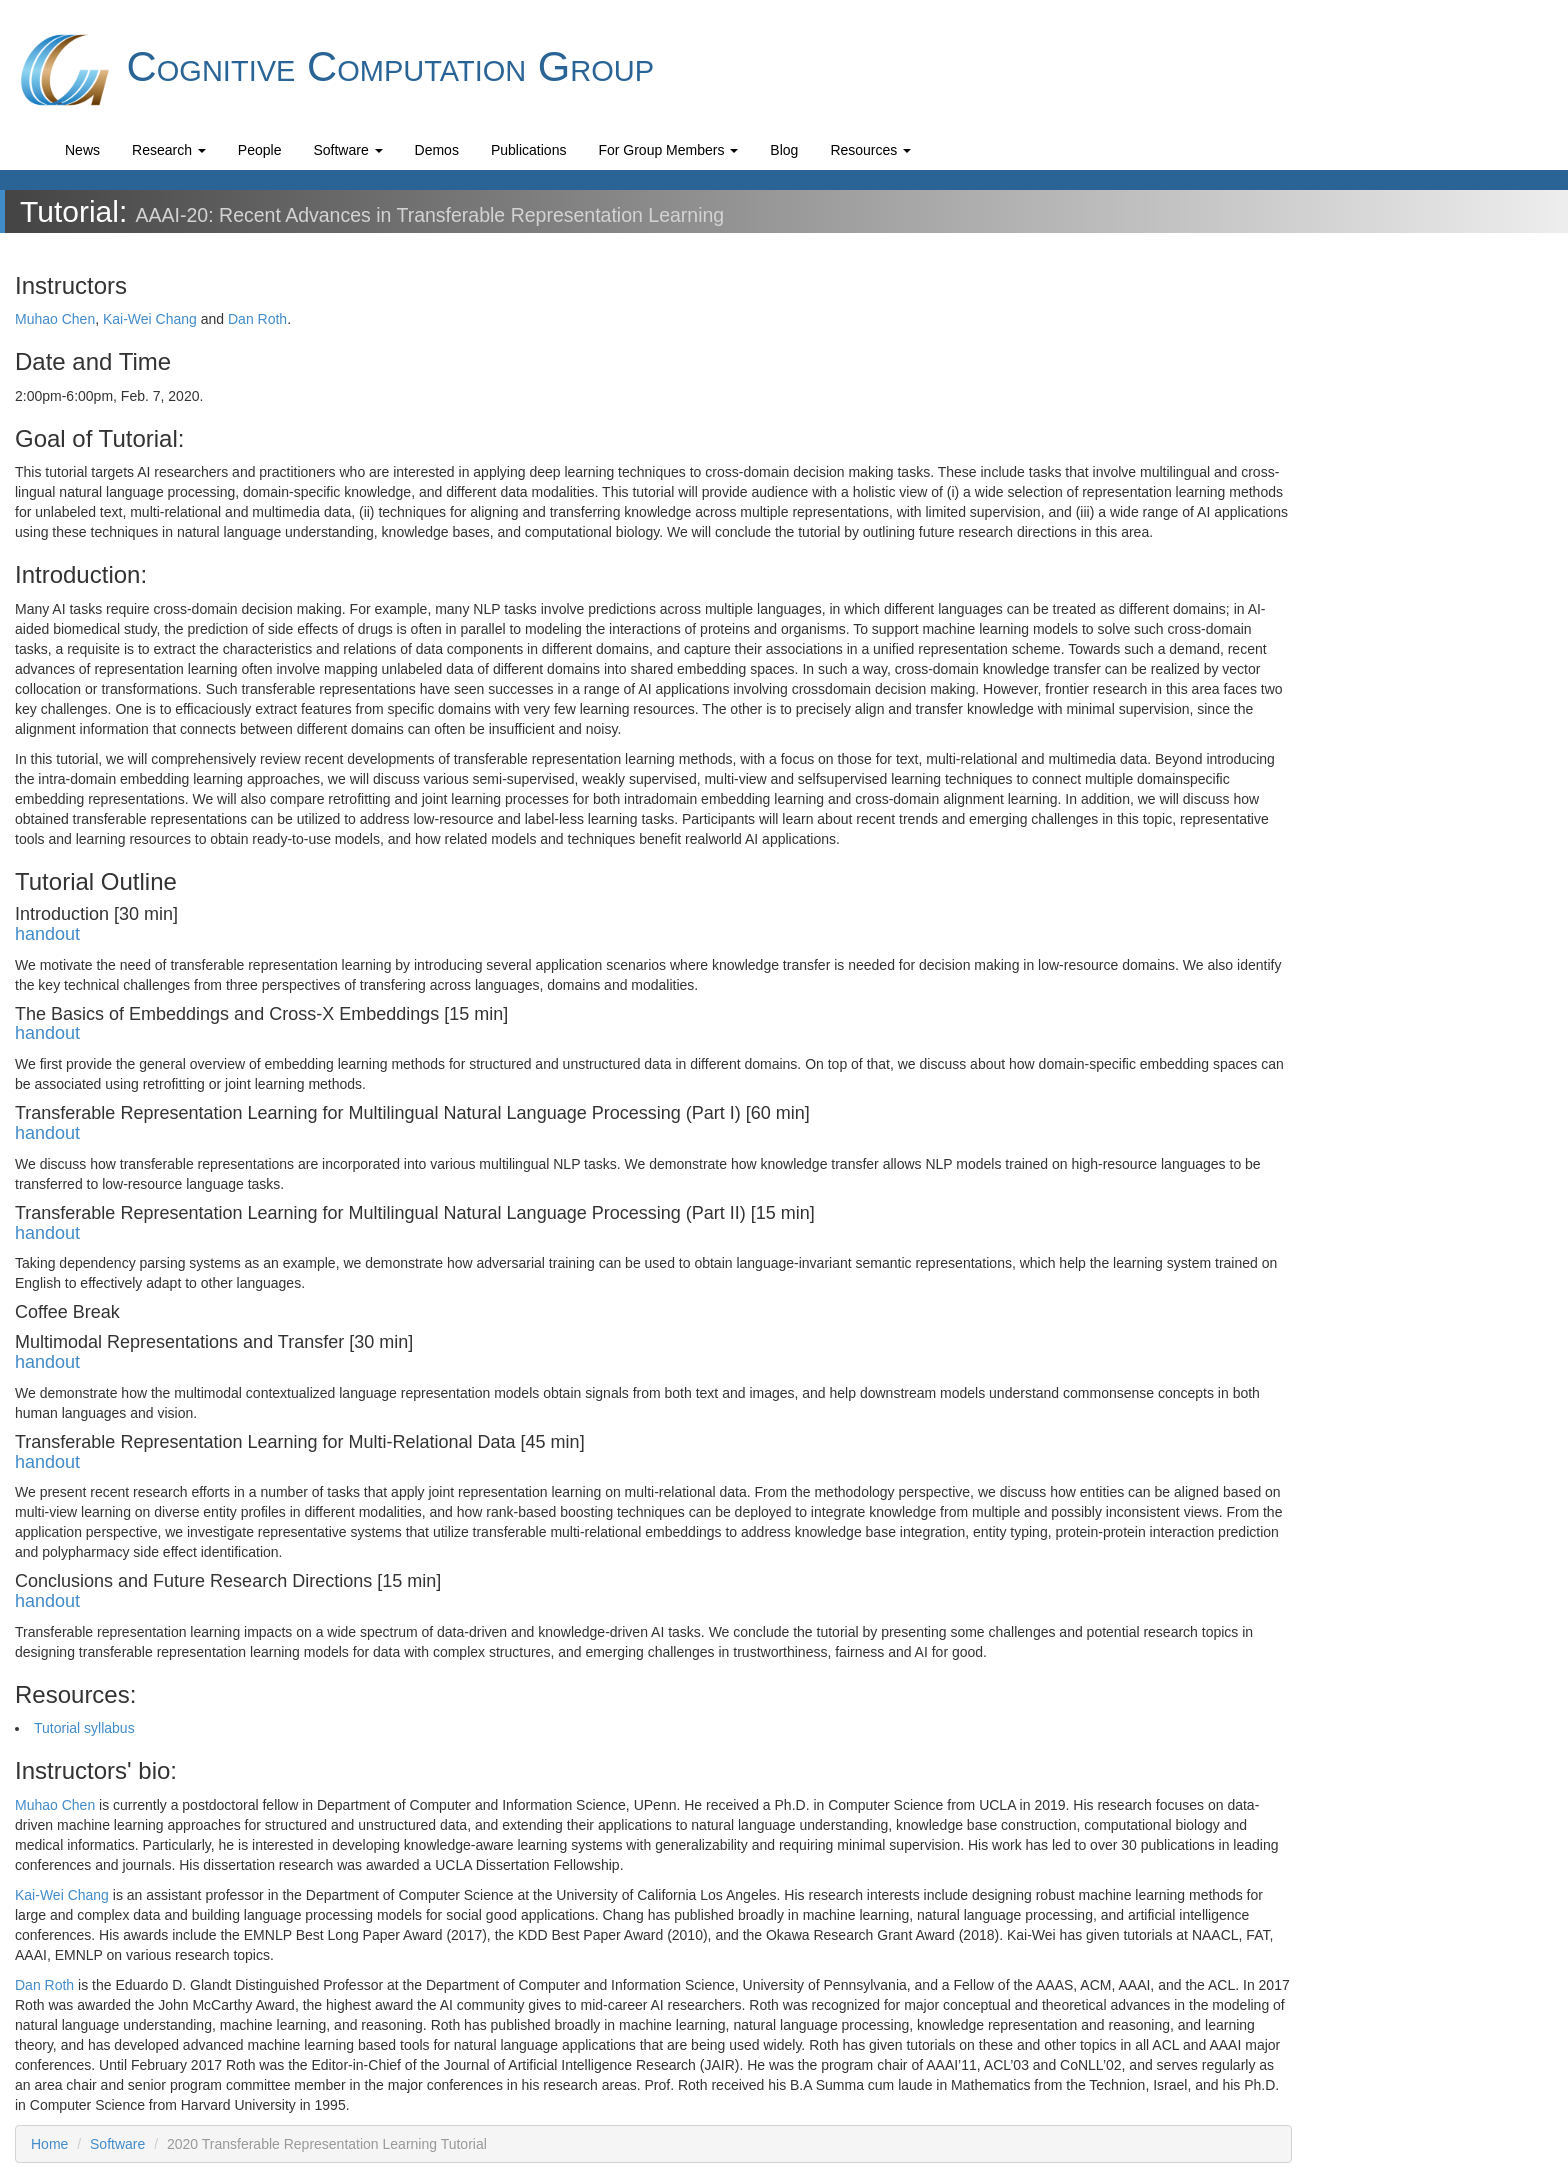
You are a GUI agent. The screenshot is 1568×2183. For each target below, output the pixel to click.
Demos (437, 150)
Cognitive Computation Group (334, 70)
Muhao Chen (55, 319)
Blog (784, 150)
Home (49, 2144)
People (260, 150)
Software (347, 150)
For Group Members (668, 150)
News (82, 150)
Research (169, 150)
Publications (529, 150)
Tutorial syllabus (84, 1728)
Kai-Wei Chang (150, 319)
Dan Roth (257, 319)
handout (47, 934)
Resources (870, 150)
